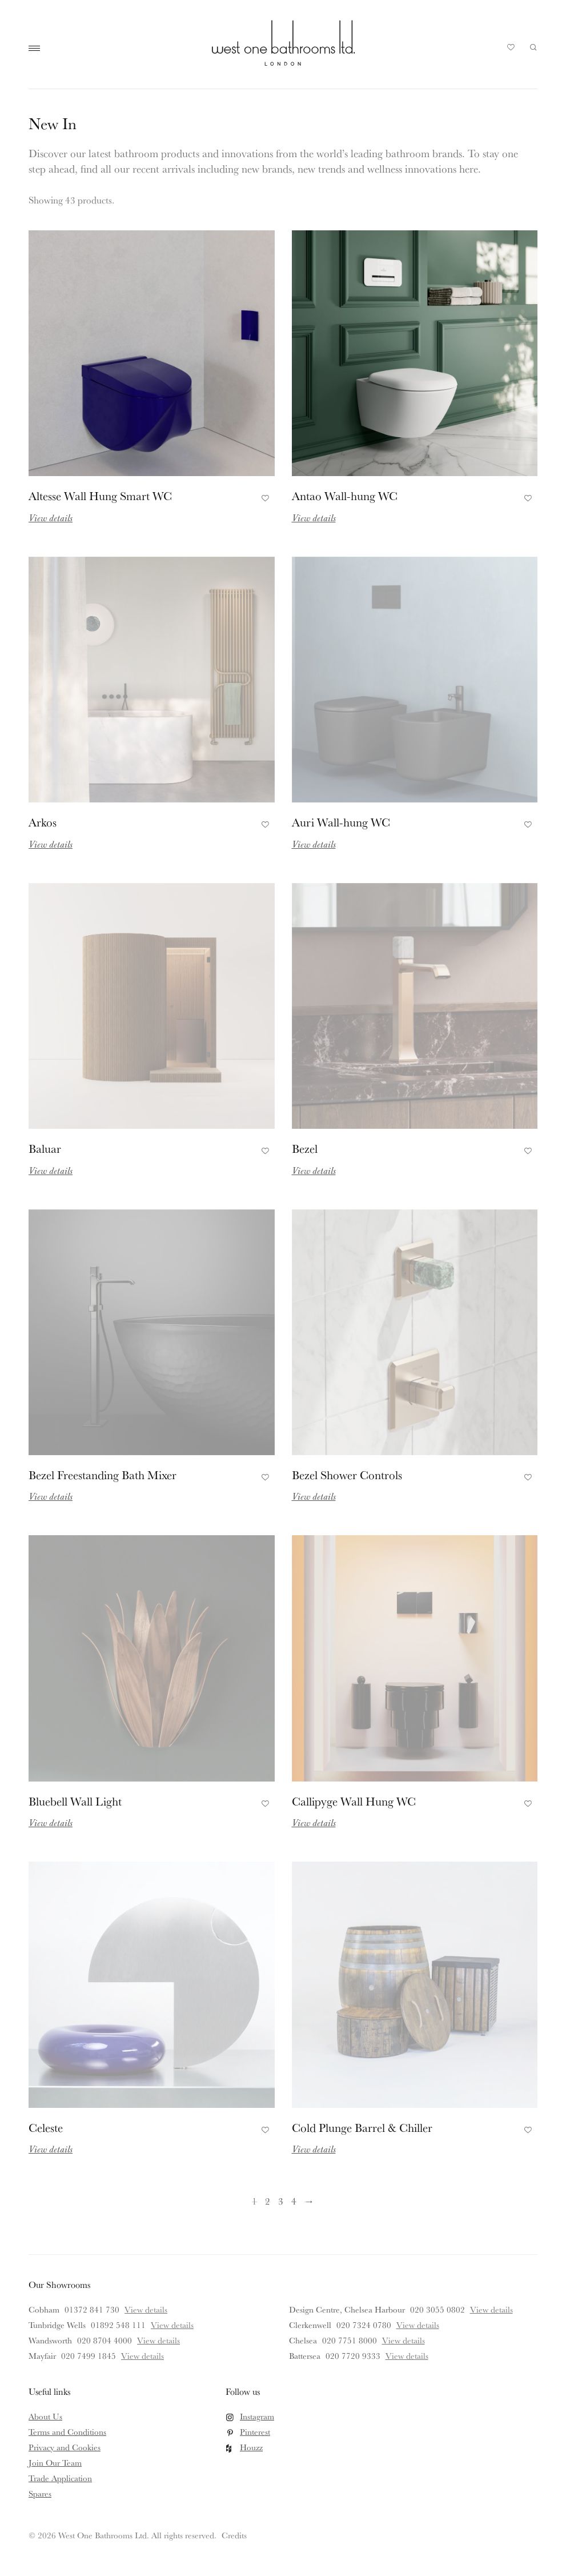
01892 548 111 (118, 2325)
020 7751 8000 (349, 2340)
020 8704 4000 (104, 2340)
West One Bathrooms (283, 43)
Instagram (257, 2416)
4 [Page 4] (293, 2201)
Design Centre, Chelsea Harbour (347, 2309)
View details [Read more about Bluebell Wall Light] (51, 1822)
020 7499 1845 (88, 2356)
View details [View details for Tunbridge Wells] (172, 2325)
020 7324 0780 (363, 2325)
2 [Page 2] (267, 2201)
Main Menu (37, 49)
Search (533, 47)
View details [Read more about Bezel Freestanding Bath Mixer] (51, 1496)
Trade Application (60, 2478)
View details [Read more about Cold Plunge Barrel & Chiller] (314, 2149)
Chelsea (303, 2340)
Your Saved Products (511, 50)
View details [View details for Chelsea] (403, 2340)
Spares (40, 2493)
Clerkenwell (310, 2325)
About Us (45, 2416)
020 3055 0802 (437, 2309)
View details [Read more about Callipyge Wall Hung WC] (314, 1822)
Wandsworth (50, 2340)
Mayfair (42, 2356)
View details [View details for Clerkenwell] (417, 2325)
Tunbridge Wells (57, 2325)
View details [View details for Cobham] (146, 2309)
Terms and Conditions (67, 2432)
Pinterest (255, 2432)
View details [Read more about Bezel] (314, 1170)
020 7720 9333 (353, 2356)
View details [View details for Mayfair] (142, 2356)
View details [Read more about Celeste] (51, 2149)
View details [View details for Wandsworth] (158, 2340)
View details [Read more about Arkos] (51, 844)
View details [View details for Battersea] (407, 2356)
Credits (234, 2535)
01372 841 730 (92, 2309)
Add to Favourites (263, 497)
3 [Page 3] (280, 2201)
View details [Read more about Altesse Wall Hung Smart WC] (51, 517)
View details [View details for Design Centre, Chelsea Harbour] (491, 2309)
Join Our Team (55, 2463)
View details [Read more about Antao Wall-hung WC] (314, 517)
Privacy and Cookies (65, 2447)
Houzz (251, 2447)
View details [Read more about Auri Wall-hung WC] (314, 844)
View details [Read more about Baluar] (51, 1170)
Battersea (304, 2356)
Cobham (44, 2309)
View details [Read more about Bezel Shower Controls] (314, 1496)
